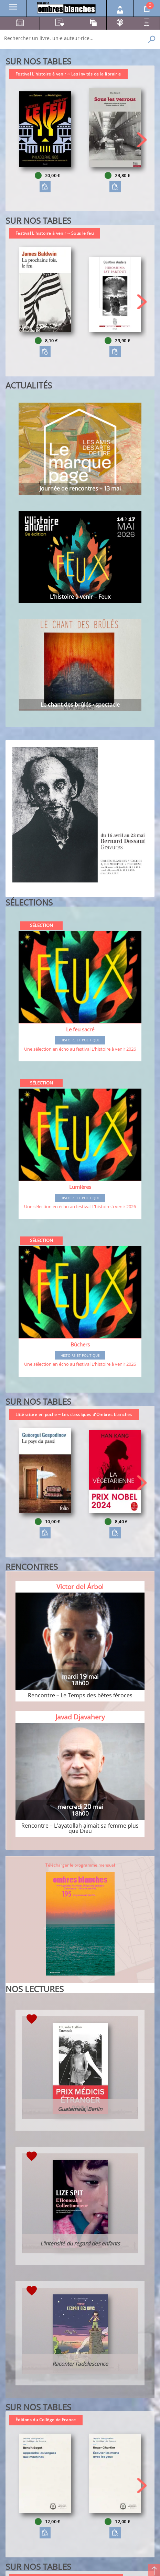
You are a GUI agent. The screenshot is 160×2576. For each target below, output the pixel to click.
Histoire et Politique (80, 1040)
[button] (142, 139)
